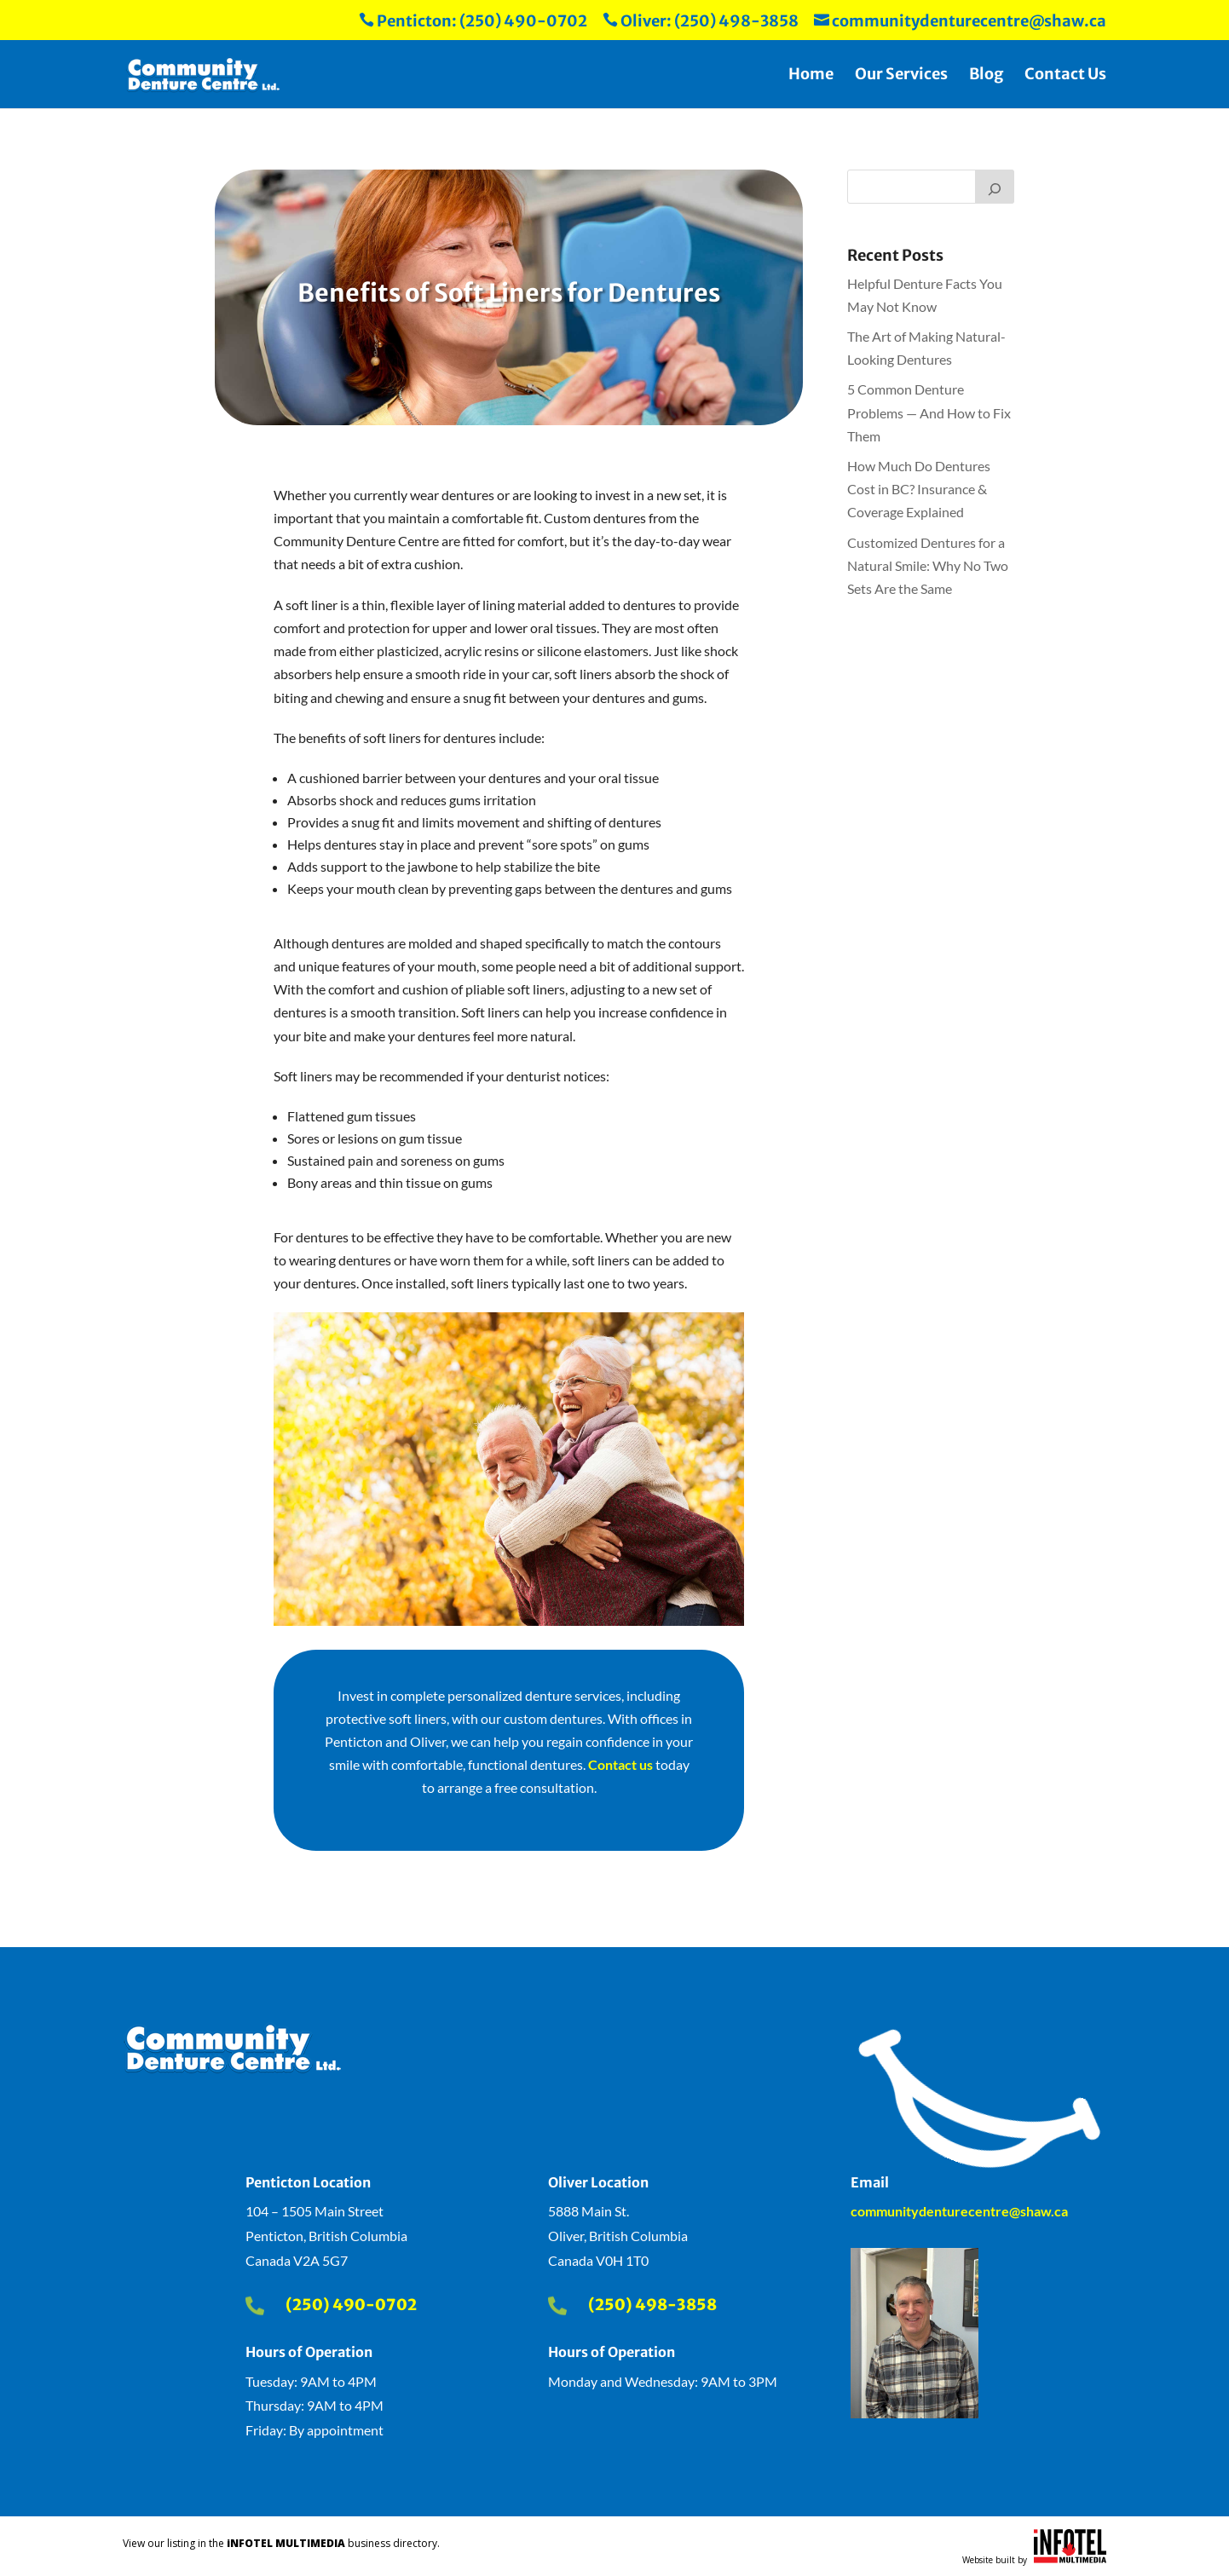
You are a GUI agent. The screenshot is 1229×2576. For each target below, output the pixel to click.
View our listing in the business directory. (281, 2543)
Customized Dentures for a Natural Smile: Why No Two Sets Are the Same (927, 565)
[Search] (994, 187)
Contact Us (1065, 76)
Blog (986, 76)
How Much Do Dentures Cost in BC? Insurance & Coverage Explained (918, 489)
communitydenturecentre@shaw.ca (960, 21)
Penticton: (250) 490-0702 (473, 21)
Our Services (901, 76)
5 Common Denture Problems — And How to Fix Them (929, 412)
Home (811, 76)
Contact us (620, 1764)
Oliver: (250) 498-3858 (701, 21)
